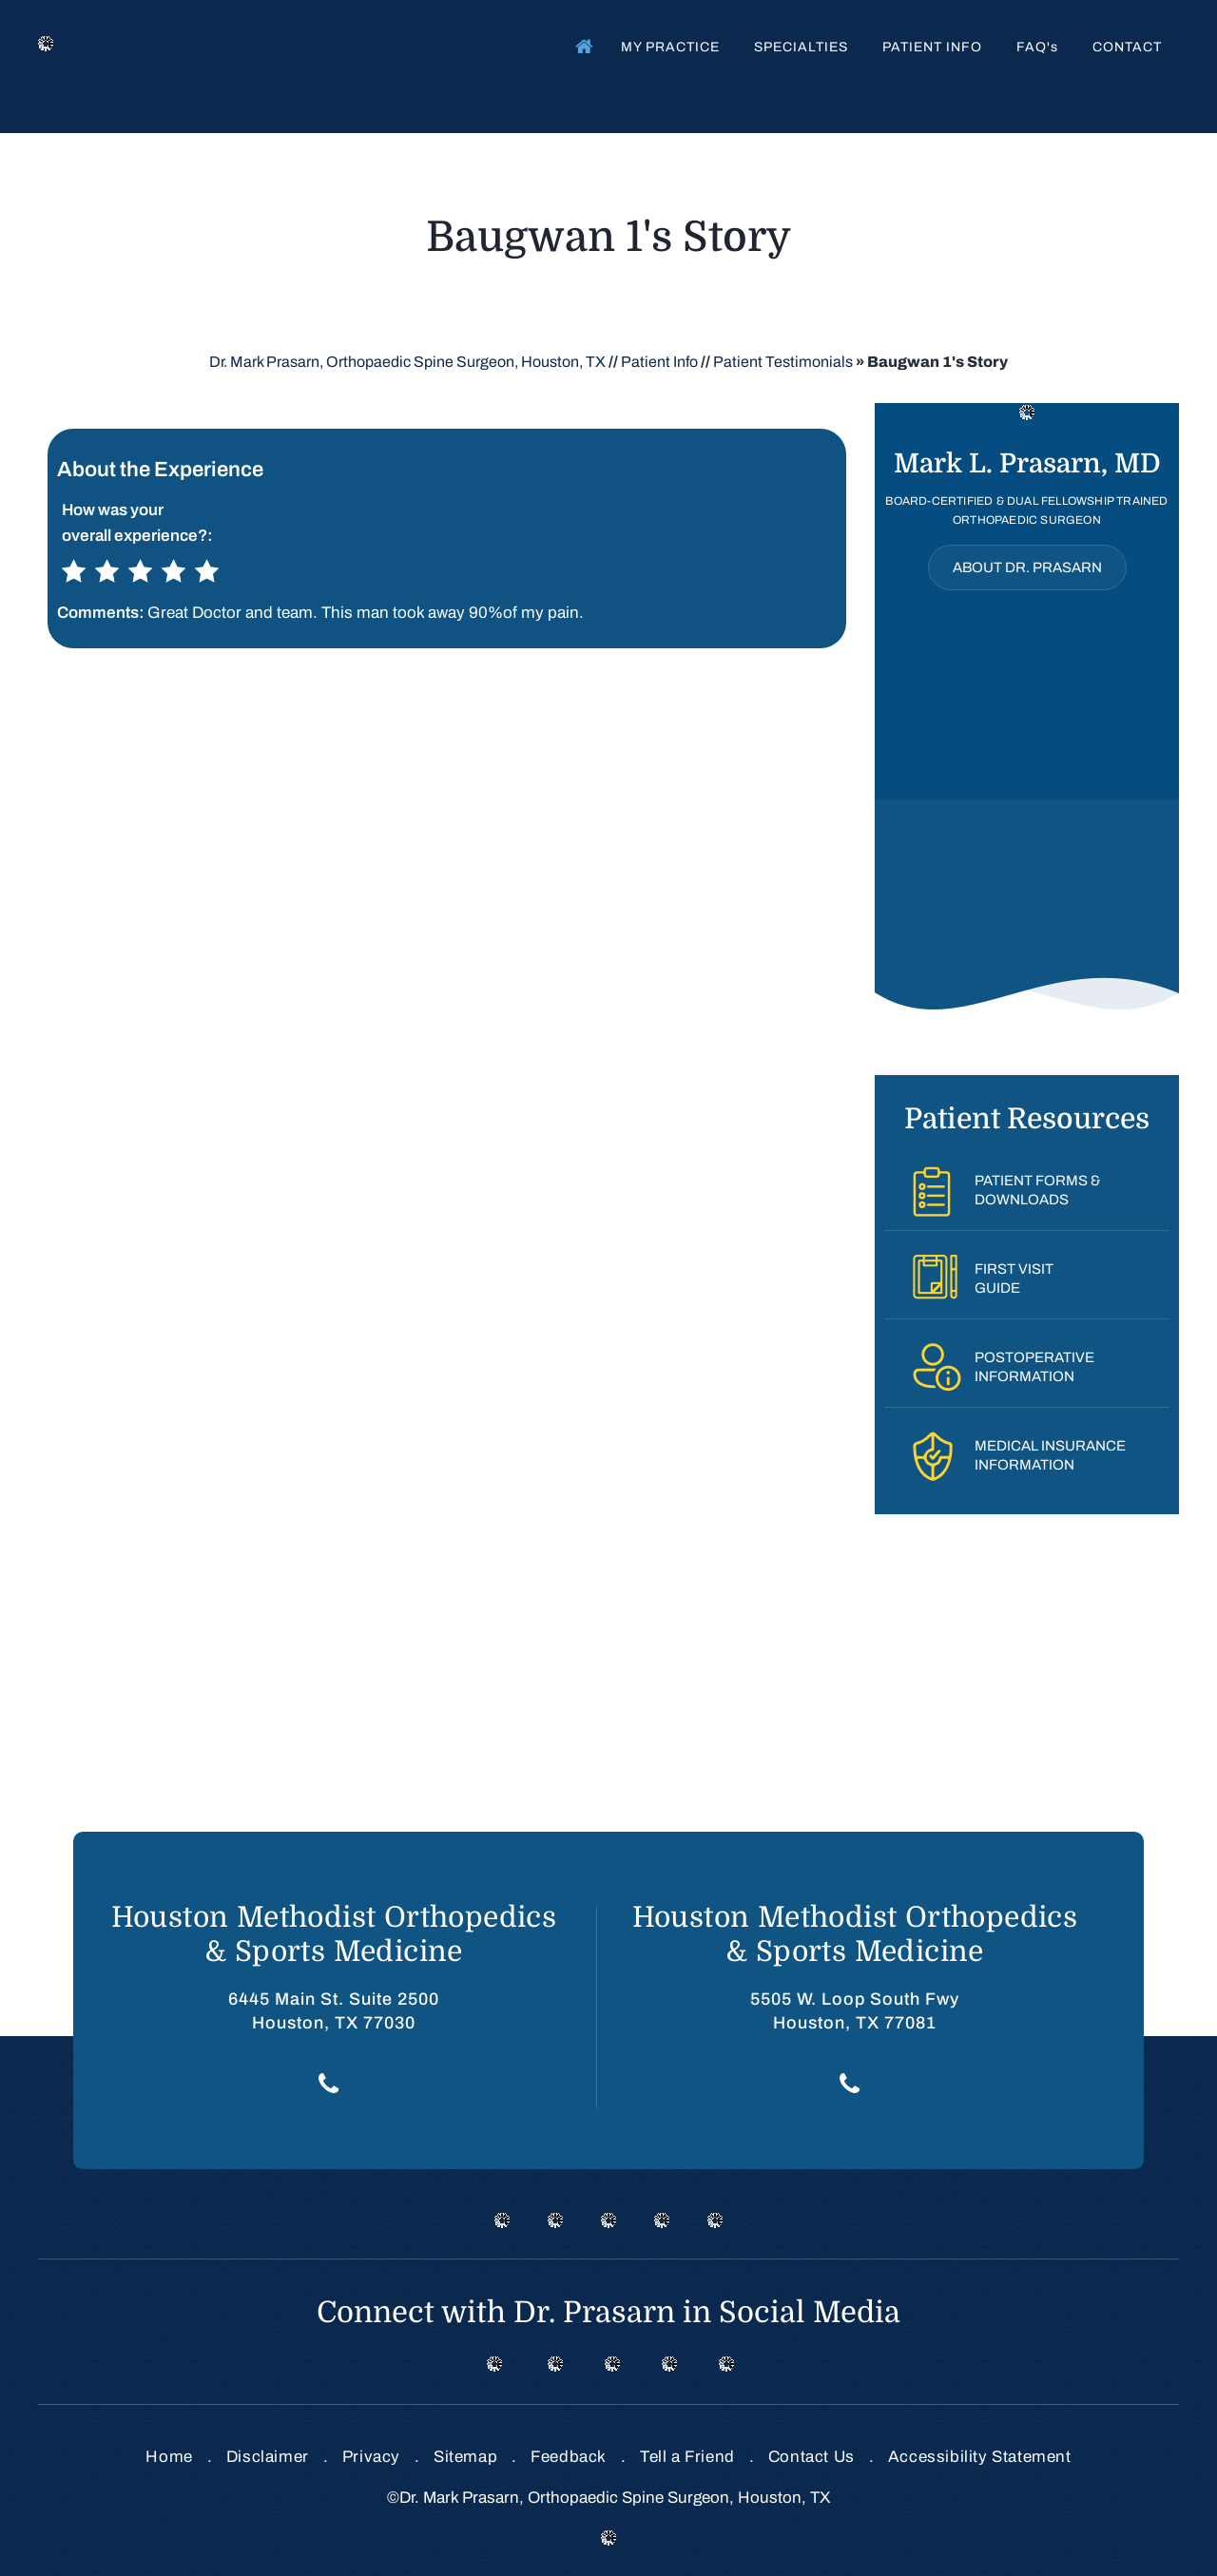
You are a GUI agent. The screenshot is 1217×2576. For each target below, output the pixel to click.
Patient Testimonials (783, 362)
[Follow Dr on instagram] (612, 2363)
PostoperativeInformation (1034, 1367)
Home (580, 45)
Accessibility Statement (980, 2457)
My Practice (670, 47)
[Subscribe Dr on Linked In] (669, 2363)
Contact (1127, 47)
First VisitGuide (1014, 1278)
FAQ (1037, 47)
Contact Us (811, 2457)
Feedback (569, 2457)
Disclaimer (267, 2457)
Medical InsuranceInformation (1050, 1455)
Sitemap (465, 2457)
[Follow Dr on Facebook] (494, 2363)
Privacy (371, 2457)
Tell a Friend (687, 2457)
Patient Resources (1026, 1119)
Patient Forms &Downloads (1037, 1190)
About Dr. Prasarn (1027, 567)
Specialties (801, 47)
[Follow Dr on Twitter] (555, 2363)
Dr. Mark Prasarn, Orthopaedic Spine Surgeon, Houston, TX (407, 362)
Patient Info (932, 47)
